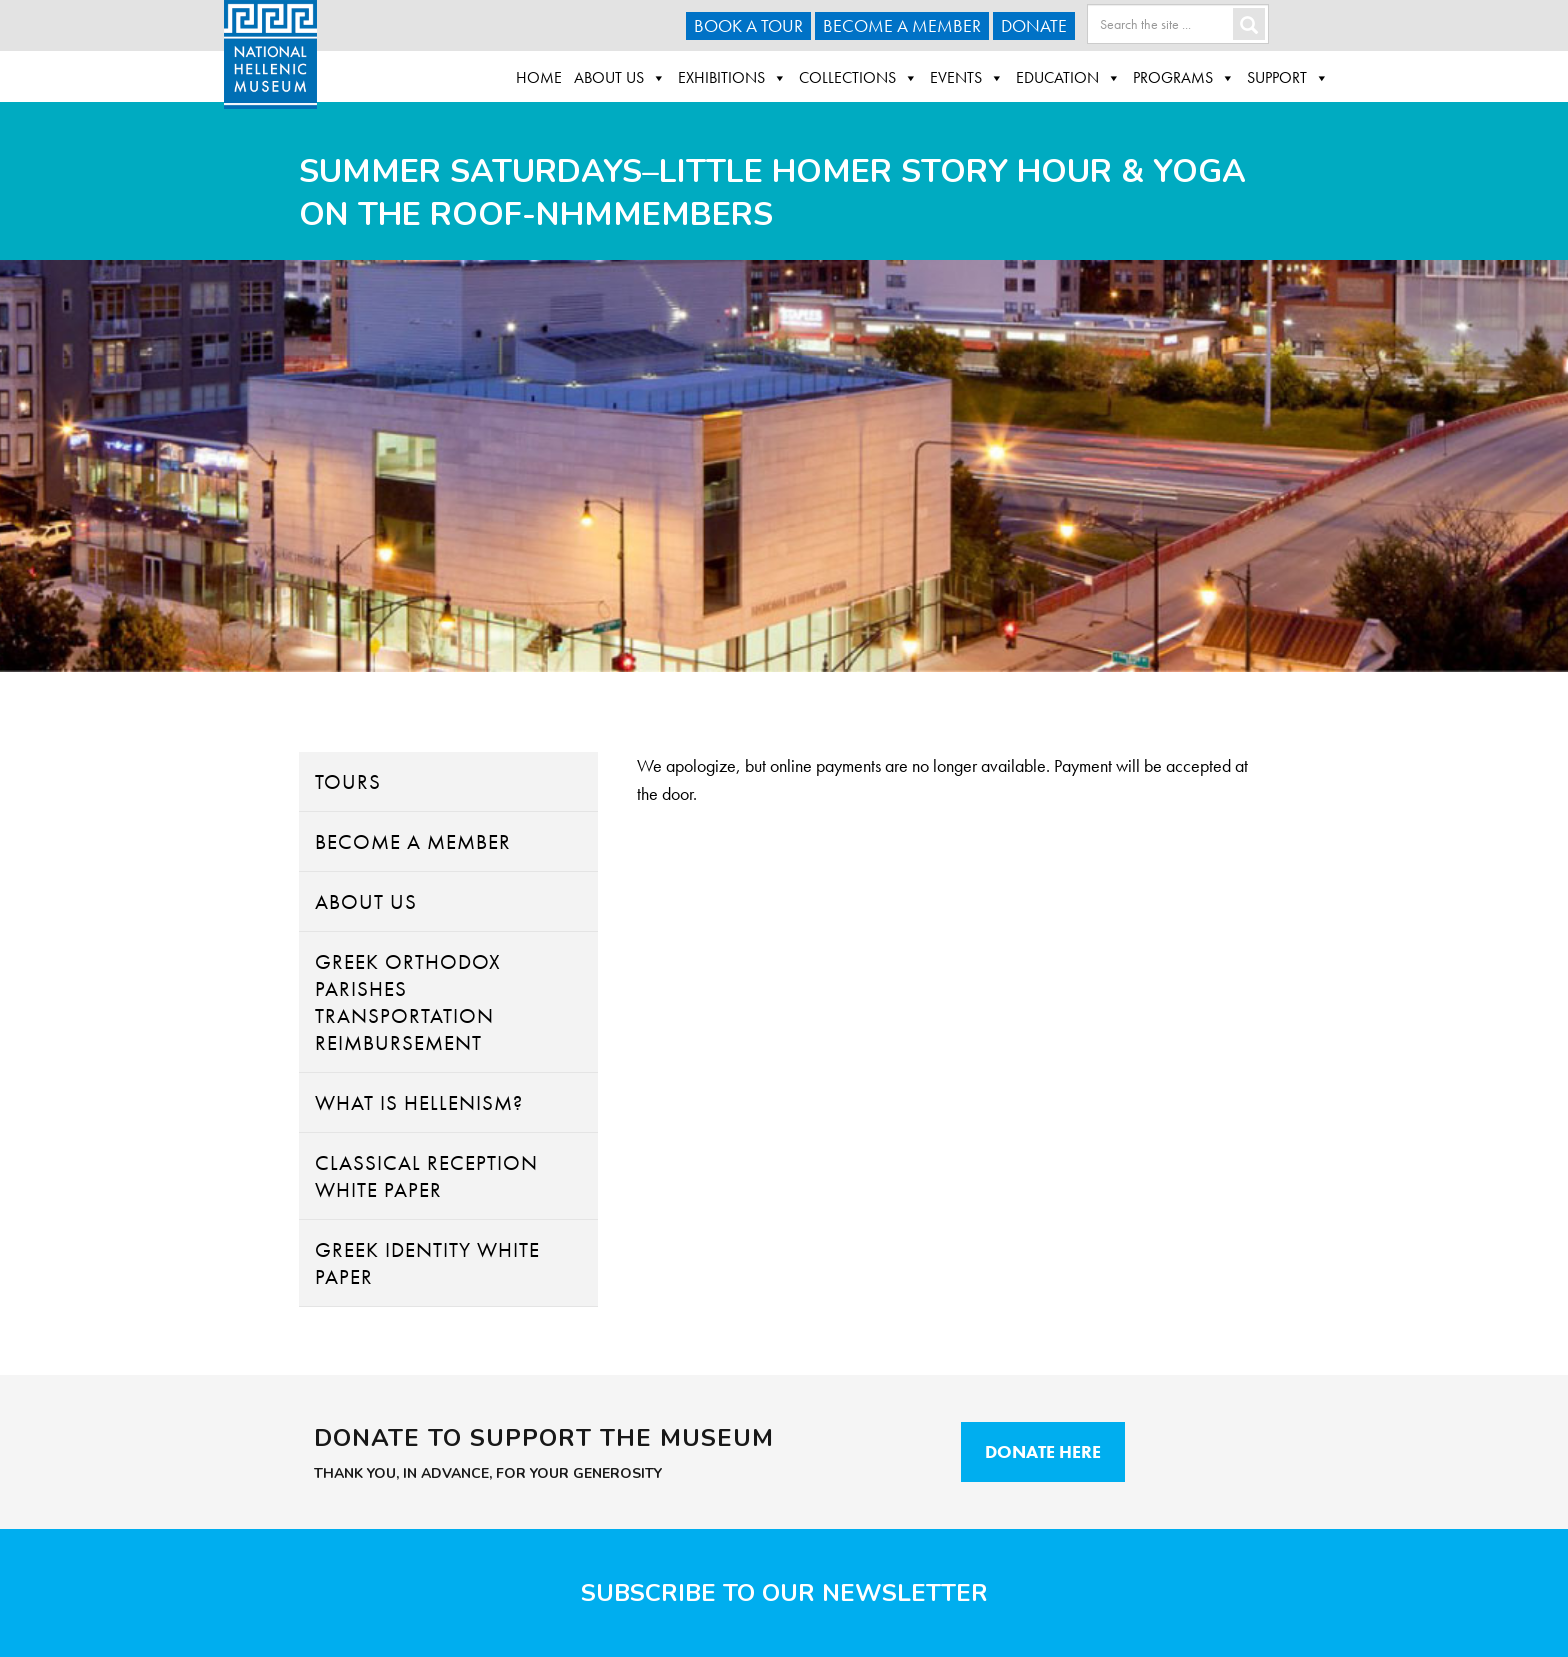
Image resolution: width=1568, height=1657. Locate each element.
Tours (348, 781)
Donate (1034, 25)
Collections (858, 78)
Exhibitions (732, 78)
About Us (620, 78)
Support (1288, 78)
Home (539, 77)
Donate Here (1043, 1451)
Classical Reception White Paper (426, 1176)
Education (1068, 78)
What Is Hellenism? (419, 1102)
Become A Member (902, 25)
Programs (1184, 78)
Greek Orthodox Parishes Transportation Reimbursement (408, 1002)
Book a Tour (748, 25)
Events (967, 78)
